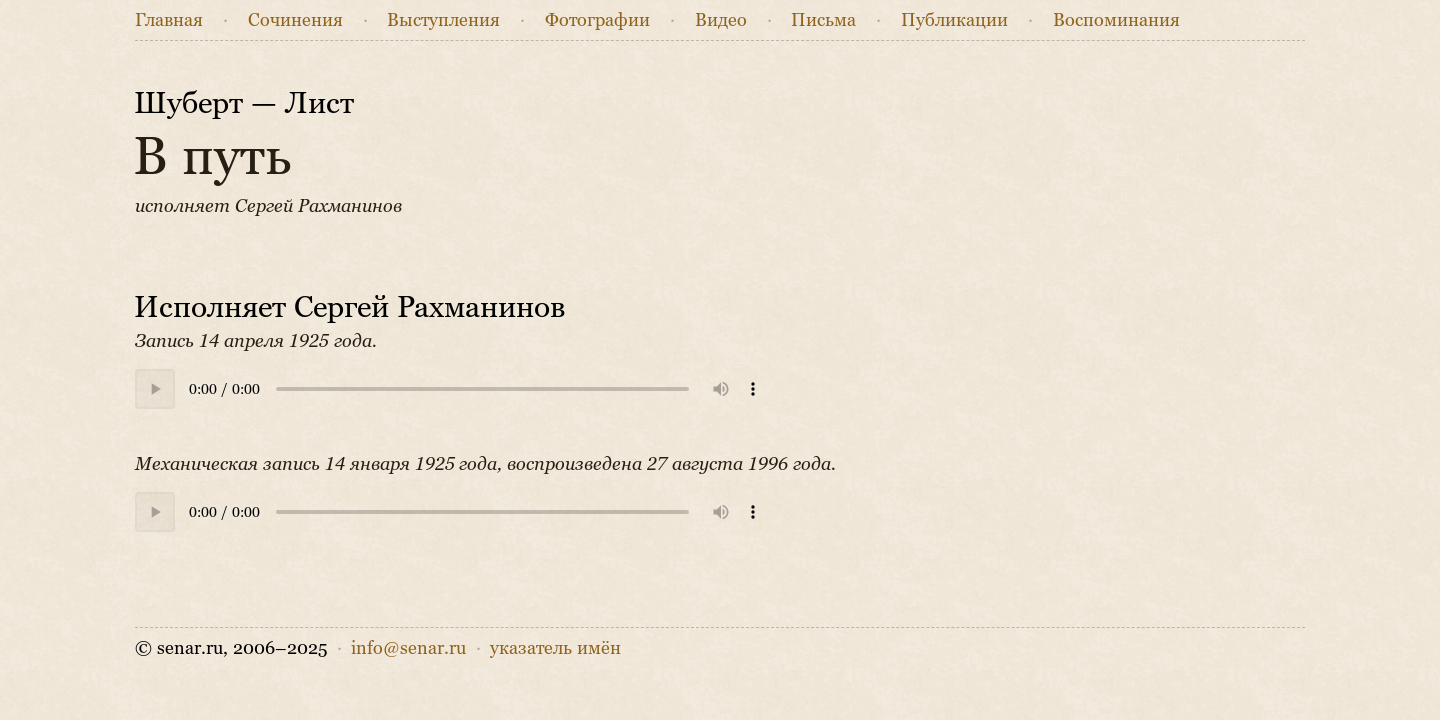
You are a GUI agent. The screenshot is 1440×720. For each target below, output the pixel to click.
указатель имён (555, 648)
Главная (169, 20)
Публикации (954, 20)
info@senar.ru (408, 648)
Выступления (443, 20)
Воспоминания (1116, 20)
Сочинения (295, 20)
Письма (823, 20)
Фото (597, 20)
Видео (721, 20)
